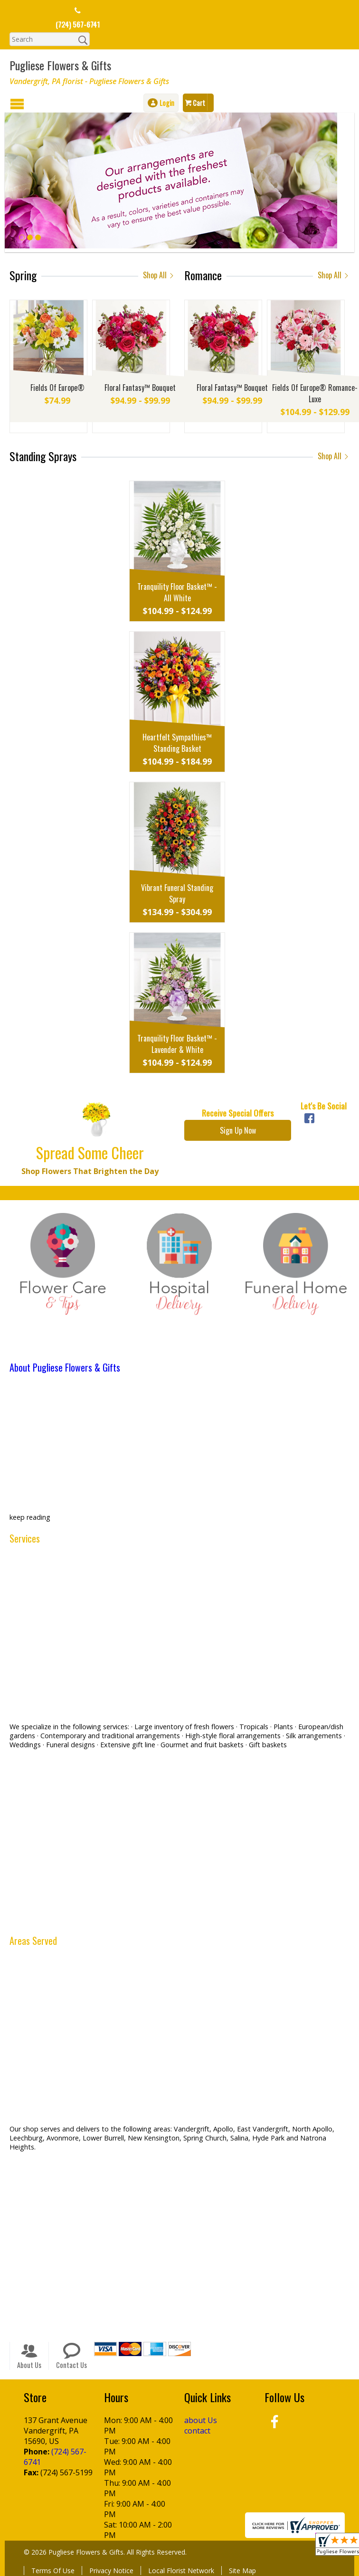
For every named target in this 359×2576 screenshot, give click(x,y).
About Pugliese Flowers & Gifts (64, 1367)
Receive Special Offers (238, 1113)
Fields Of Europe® (57, 387)
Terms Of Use (53, 2570)
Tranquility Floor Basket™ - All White (177, 592)
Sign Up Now (238, 1130)
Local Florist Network (181, 2570)
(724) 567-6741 (77, 24)
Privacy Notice (111, 2570)
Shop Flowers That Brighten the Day (90, 1171)
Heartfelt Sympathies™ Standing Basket (177, 742)
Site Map (242, 2570)
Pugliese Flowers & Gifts (60, 65)
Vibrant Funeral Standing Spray (177, 893)
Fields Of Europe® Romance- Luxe (315, 393)
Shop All (159, 275)
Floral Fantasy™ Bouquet (140, 387)
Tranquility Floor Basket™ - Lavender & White (177, 1043)
